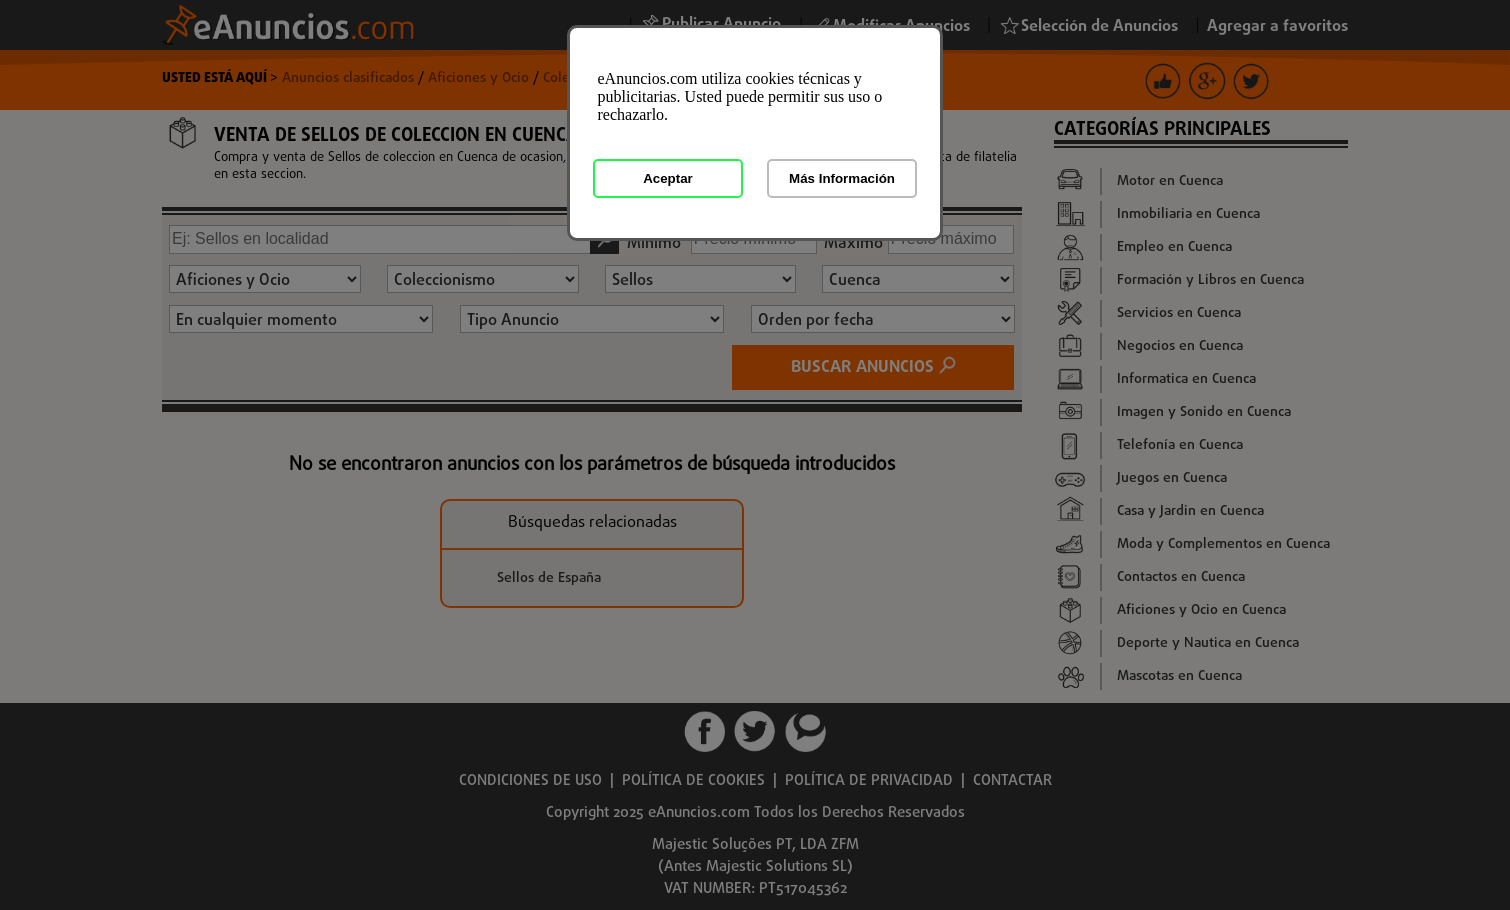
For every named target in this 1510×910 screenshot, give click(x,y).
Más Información (842, 178)
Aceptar (668, 178)
